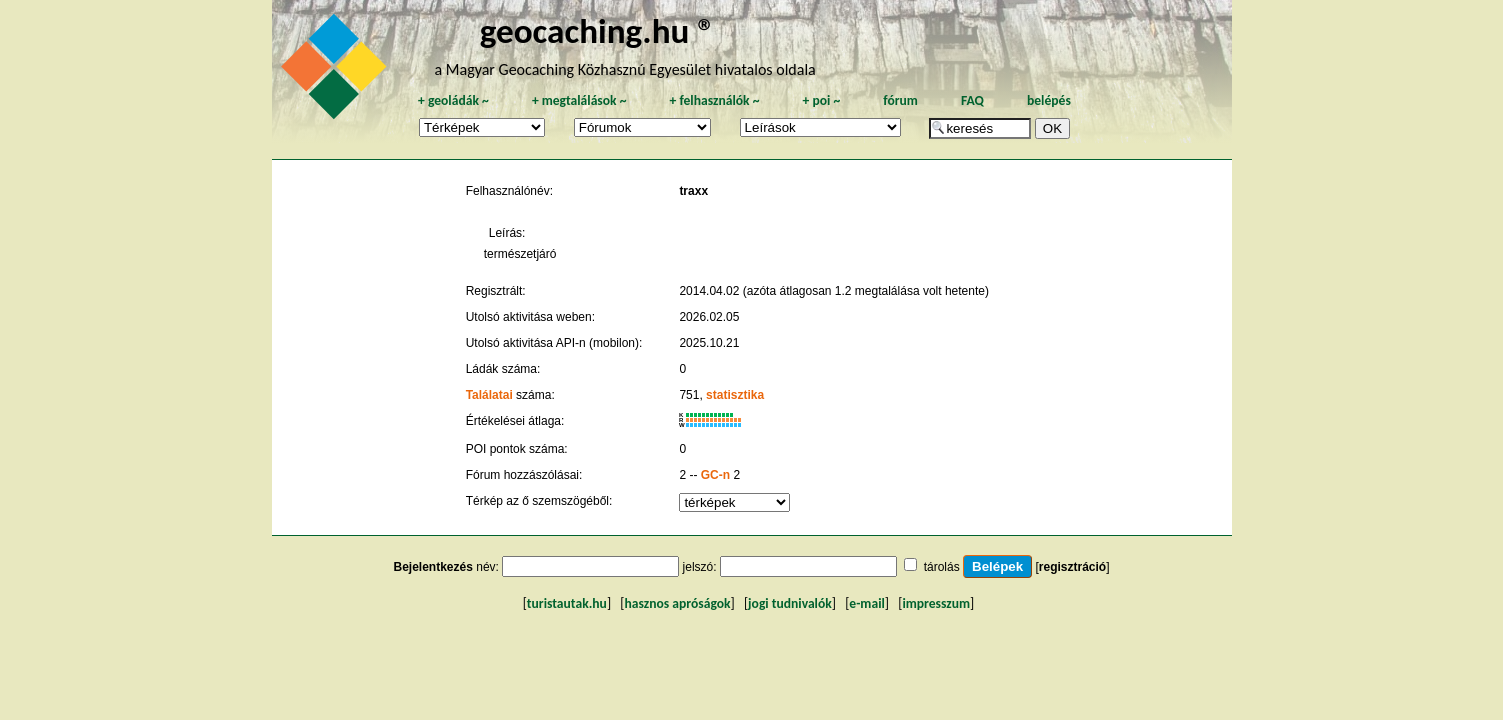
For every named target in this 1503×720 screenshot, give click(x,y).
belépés (1049, 100)
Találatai (489, 395)
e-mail (866, 603)
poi (821, 100)
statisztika (735, 395)
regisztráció (1072, 567)
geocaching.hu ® (598, 30)
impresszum (936, 603)
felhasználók (714, 100)
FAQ (972, 100)
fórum (900, 100)
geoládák (453, 100)
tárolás (942, 567)
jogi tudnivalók (790, 603)
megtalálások (579, 100)
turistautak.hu (567, 603)
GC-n (715, 475)
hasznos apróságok (677, 603)
